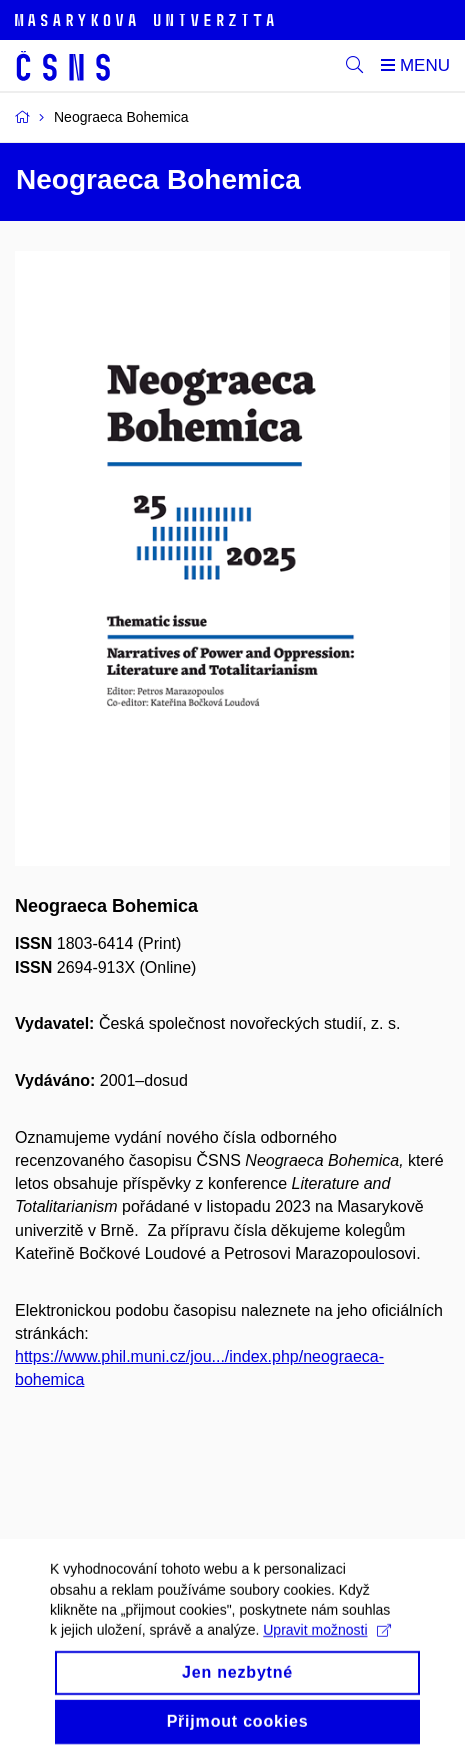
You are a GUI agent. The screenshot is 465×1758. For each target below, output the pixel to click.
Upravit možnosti (326, 1645)
